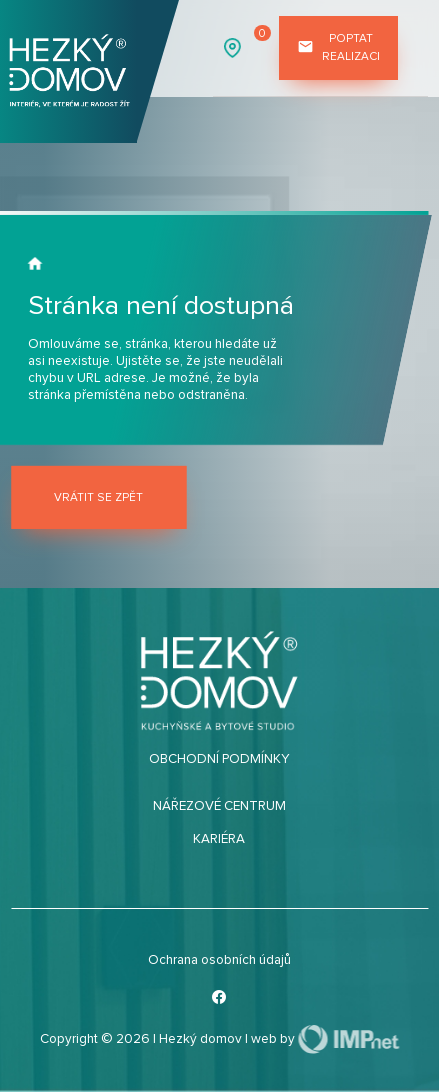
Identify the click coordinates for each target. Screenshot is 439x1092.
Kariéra (219, 839)
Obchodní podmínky (219, 759)
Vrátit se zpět (98, 497)
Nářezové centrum (219, 806)
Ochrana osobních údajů (219, 960)
